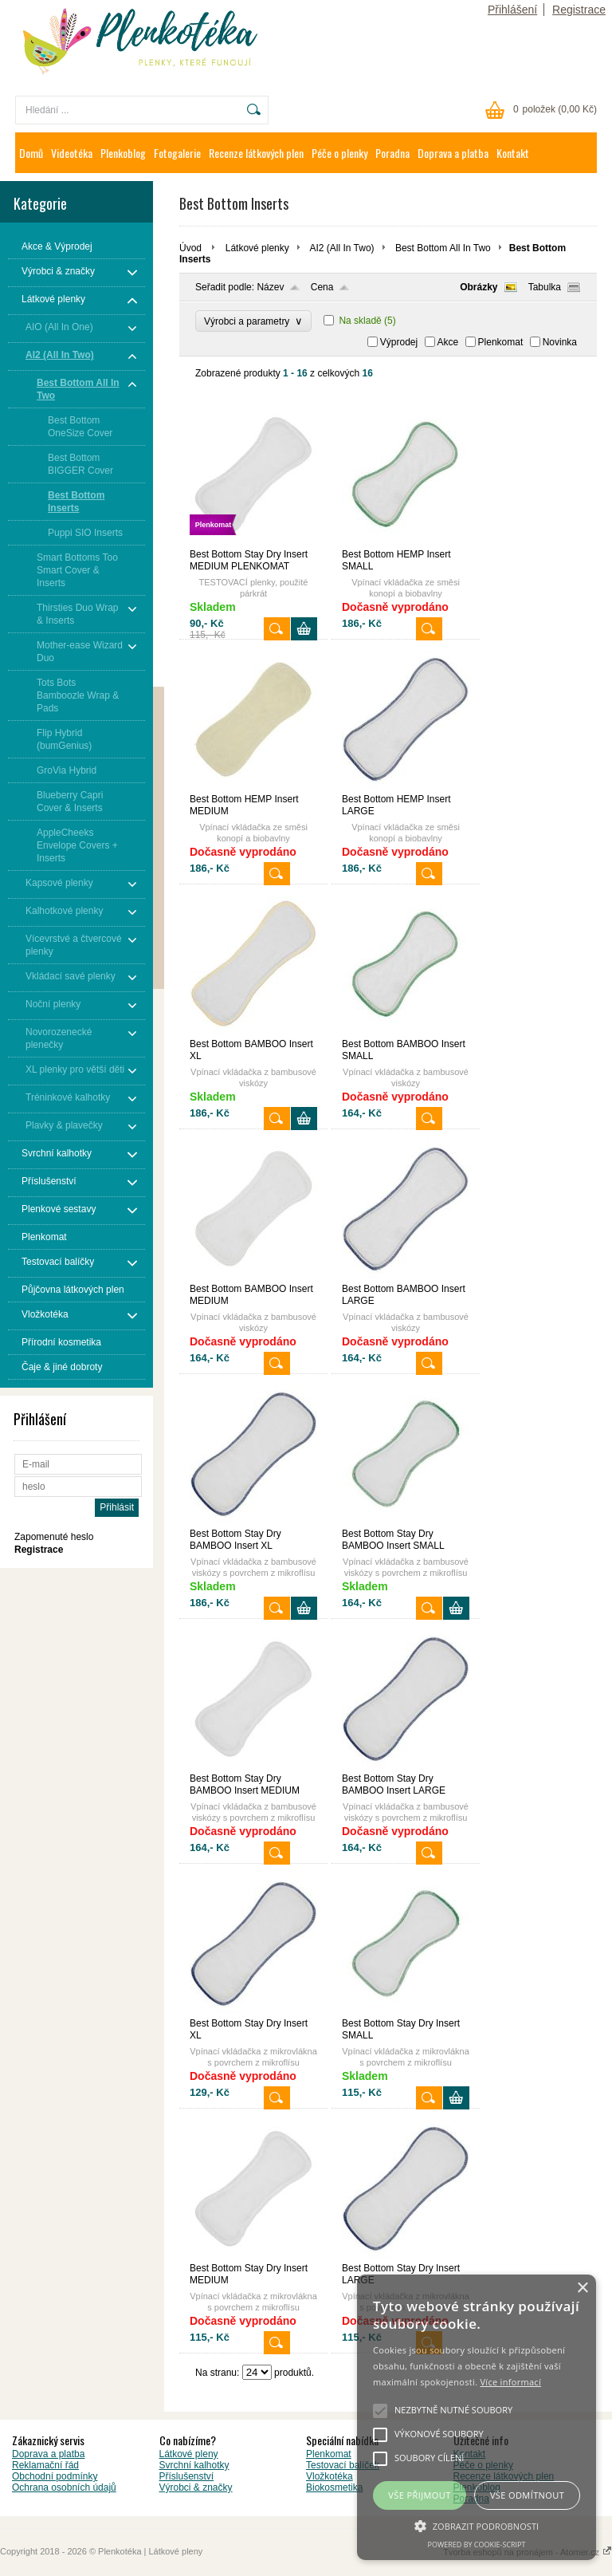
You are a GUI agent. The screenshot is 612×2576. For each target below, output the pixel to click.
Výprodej (399, 342)
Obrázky (478, 287)
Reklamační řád (45, 2465)
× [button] (582, 2288)
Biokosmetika (334, 2487)
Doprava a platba (453, 152)
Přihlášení (512, 9)
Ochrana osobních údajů (64, 2487)
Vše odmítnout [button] (527, 2495)
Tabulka (544, 287)
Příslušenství (186, 2476)
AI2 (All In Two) (341, 248)
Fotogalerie (177, 152)
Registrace (579, 9)
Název (270, 287)
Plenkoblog (123, 152)
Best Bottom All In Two (443, 248)
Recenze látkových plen (256, 152)
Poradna (392, 152)
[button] (476, 2525)
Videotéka (71, 152)
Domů (31, 152)
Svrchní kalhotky (194, 2465)
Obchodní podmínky (54, 2476)
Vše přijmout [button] (419, 2495)
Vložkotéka (329, 2476)
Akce (448, 342)
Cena (322, 287)
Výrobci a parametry (253, 321)
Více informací (510, 2382)
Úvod (190, 248)
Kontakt (512, 152)
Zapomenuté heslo (53, 1536)
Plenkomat (501, 342)
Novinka (560, 342)
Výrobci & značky (196, 2487)
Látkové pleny (188, 2454)
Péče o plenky (339, 152)
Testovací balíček (342, 2465)
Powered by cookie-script (477, 2544)
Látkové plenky (257, 248)
